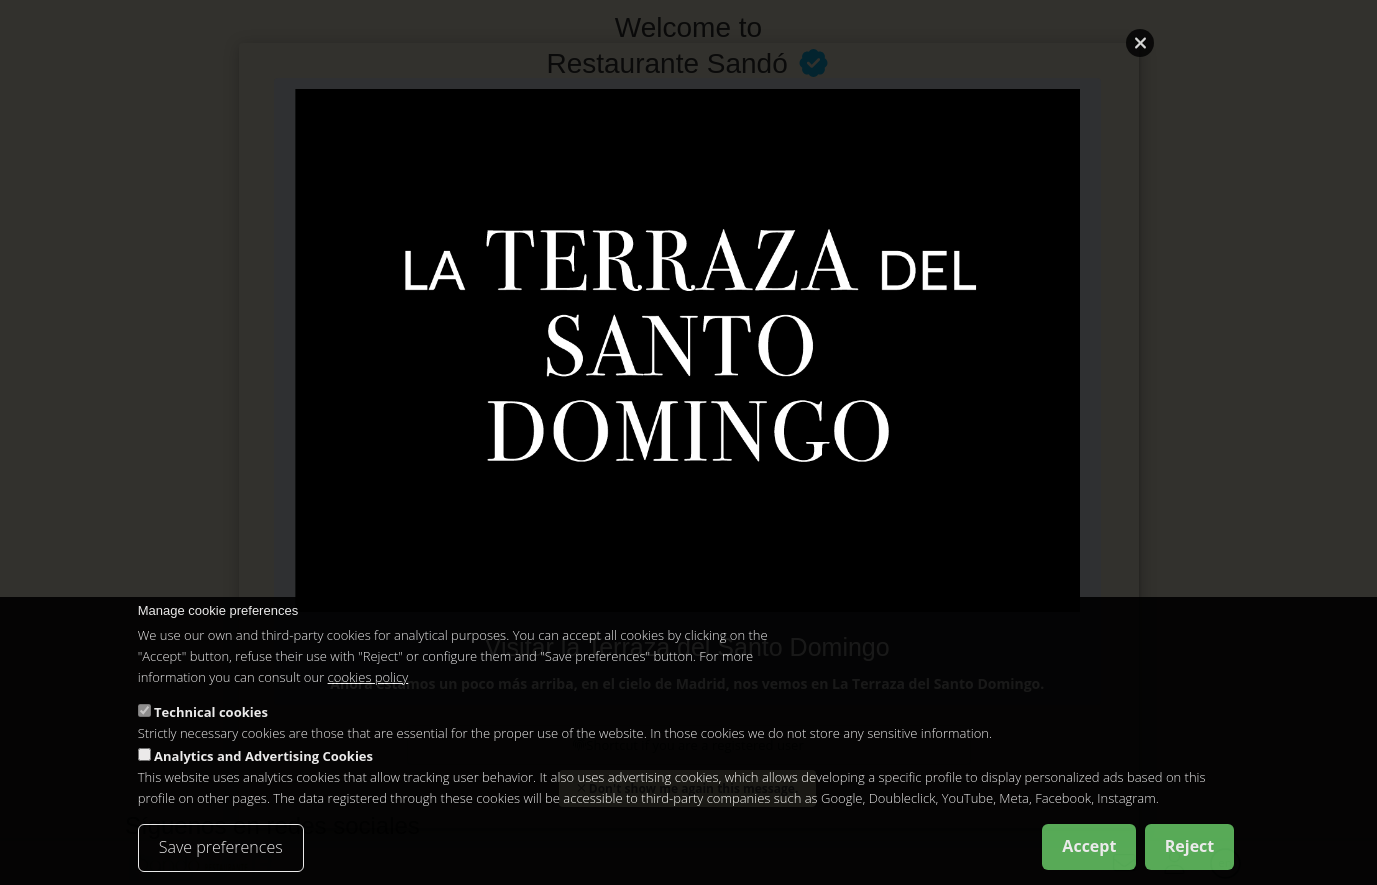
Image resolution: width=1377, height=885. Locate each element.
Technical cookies (211, 712)
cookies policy (368, 677)
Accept (1089, 846)
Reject (1190, 846)
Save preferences (221, 847)
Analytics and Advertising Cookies (263, 756)
